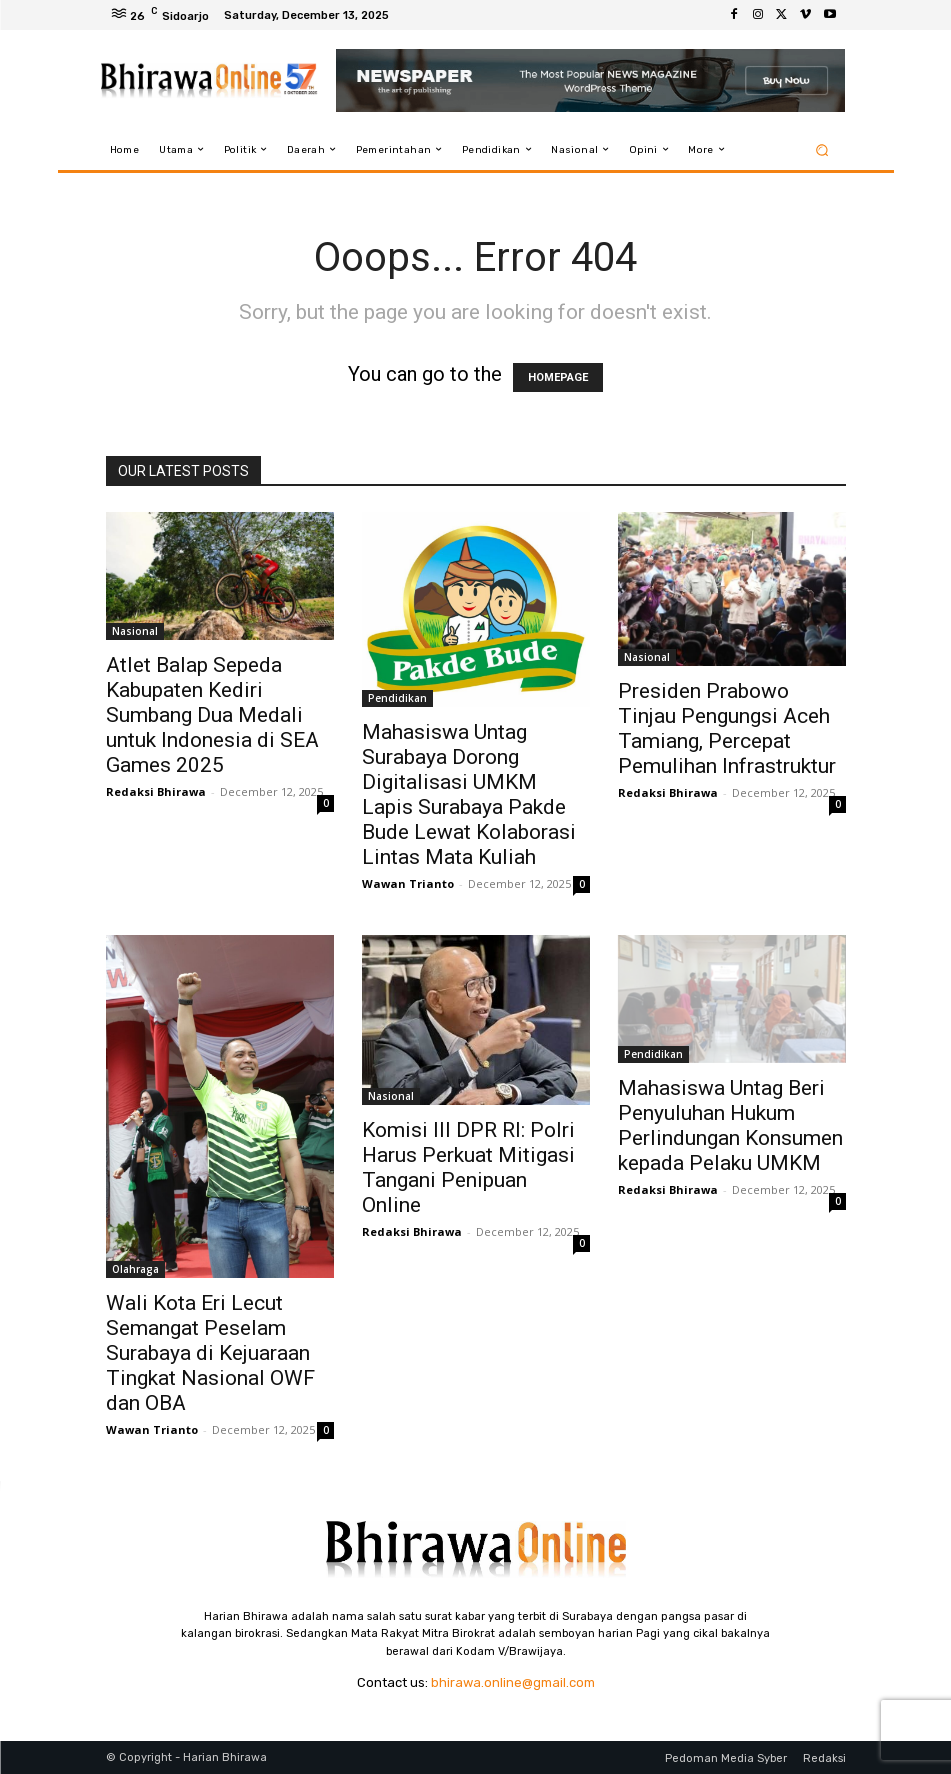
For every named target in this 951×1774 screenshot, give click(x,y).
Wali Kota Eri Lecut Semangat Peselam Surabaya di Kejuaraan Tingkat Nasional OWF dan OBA (210, 1353)
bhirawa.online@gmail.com (513, 1682)
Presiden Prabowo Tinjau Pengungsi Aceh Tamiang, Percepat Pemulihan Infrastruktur (727, 728)
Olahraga (135, 1269)
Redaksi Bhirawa (156, 791)
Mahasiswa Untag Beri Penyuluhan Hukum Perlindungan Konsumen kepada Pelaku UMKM (730, 1125)
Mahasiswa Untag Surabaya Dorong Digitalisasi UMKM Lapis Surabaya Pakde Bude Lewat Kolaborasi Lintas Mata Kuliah (469, 794)
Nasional (135, 631)
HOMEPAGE (558, 377)
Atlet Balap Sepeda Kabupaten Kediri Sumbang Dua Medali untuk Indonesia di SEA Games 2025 (212, 715)
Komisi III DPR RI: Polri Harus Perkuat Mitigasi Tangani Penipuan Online (468, 1167)
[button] (821, 149)
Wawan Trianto (408, 883)
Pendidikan (397, 698)
